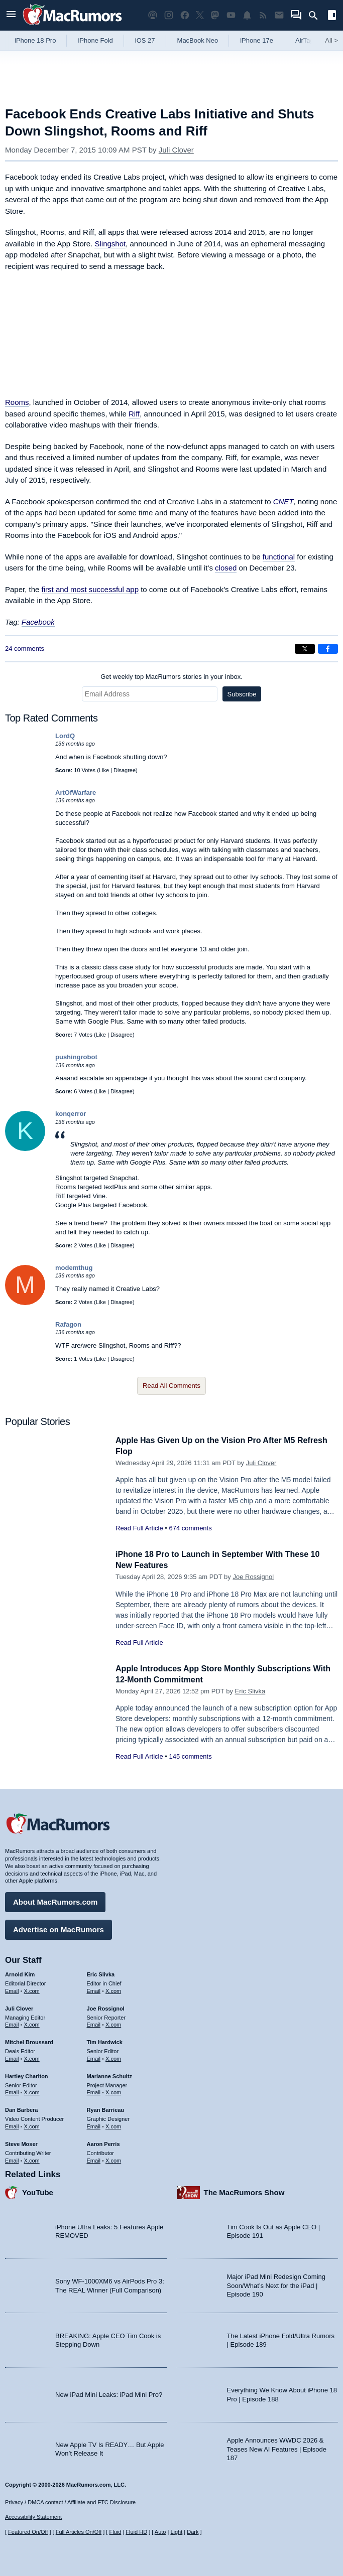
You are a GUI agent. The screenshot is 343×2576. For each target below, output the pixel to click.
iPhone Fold (95, 40)
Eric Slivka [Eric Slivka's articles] (101, 1973)
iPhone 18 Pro (35, 40)
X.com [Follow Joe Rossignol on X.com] (113, 2023)
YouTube (37, 2191)
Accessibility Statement (33, 2517)
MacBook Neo (197, 40)
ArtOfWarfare (75, 792)
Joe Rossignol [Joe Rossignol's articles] (106, 2007)
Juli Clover (176, 150)
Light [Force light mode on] (176, 2532)
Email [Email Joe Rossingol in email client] (94, 2023)
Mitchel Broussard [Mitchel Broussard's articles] (29, 2041)
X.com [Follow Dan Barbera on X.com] (32, 2125)
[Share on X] (305, 649)
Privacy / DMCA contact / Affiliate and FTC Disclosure (70, 2502)
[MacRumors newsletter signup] (279, 15)
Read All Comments (171, 1385)
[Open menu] (11, 15)
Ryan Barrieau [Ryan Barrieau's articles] (106, 2108)
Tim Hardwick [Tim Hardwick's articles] (105, 2041)
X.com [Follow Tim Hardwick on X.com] (113, 2057)
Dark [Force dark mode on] (192, 2532)
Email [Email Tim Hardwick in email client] (94, 2057)
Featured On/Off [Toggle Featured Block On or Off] (28, 2532)
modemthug (73, 1267)
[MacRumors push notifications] (247, 15)
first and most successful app (90, 589)
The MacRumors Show (244, 2191)
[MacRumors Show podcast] (153, 15)
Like (104, 770)
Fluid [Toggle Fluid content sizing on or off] (115, 2532)
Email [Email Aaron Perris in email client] (94, 2159)
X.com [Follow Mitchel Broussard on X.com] (32, 2057)
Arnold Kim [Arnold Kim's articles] (20, 1973)
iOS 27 (145, 40)
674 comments (190, 1528)
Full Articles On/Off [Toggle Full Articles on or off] (79, 2532)
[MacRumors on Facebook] (185, 15)
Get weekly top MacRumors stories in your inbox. (171, 676)
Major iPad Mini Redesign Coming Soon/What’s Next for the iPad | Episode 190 (276, 2284)
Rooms (17, 402)
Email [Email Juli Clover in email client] (12, 2023)
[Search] (316, 15)
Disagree (124, 770)
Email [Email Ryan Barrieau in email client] (94, 2125)
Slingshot (110, 243)
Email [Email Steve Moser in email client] (12, 2159)
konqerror (70, 1113)
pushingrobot (76, 1057)
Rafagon (68, 1324)
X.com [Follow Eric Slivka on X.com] (113, 1989)
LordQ (65, 736)
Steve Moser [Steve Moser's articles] (21, 2142)
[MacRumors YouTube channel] (231, 15)
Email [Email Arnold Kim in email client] (12, 1989)
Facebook (38, 622)
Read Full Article (139, 1528)
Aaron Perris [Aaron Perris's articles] (103, 2142)
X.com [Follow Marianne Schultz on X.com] (113, 2091)
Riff (134, 413)
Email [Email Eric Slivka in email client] (94, 1989)
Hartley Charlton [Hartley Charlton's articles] (26, 2075)
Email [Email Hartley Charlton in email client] (12, 2091)
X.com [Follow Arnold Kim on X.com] (32, 1989)
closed (226, 567)
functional (279, 556)
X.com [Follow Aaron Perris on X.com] (113, 2159)
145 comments (190, 1756)
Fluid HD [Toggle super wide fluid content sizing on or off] (136, 2532)
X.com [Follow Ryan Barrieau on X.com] (113, 2125)
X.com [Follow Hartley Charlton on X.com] (32, 2091)
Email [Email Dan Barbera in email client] (12, 2125)
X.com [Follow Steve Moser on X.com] (32, 2159)
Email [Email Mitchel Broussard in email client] (12, 2057)
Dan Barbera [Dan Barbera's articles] (21, 2108)
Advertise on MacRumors (58, 1928)
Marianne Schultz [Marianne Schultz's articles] (109, 2075)
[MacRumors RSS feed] (263, 15)
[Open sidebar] (332, 16)
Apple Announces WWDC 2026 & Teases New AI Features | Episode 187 (276, 2447)
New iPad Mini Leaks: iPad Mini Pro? (108, 2393)
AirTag (304, 40)
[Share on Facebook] (328, 649)
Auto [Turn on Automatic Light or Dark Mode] (160, 2532)
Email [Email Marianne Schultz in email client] (94, 2091)
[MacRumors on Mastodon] (215, 15)
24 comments (24, 648)
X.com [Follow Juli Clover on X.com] (32, 2023)
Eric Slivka (250, 1691)
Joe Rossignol (253, 1577)
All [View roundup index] (331, 40)
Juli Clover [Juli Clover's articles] (19, 2007)
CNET (283, 501)
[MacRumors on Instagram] (169, 15)
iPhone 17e (256, 40)
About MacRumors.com (55, 1900)
